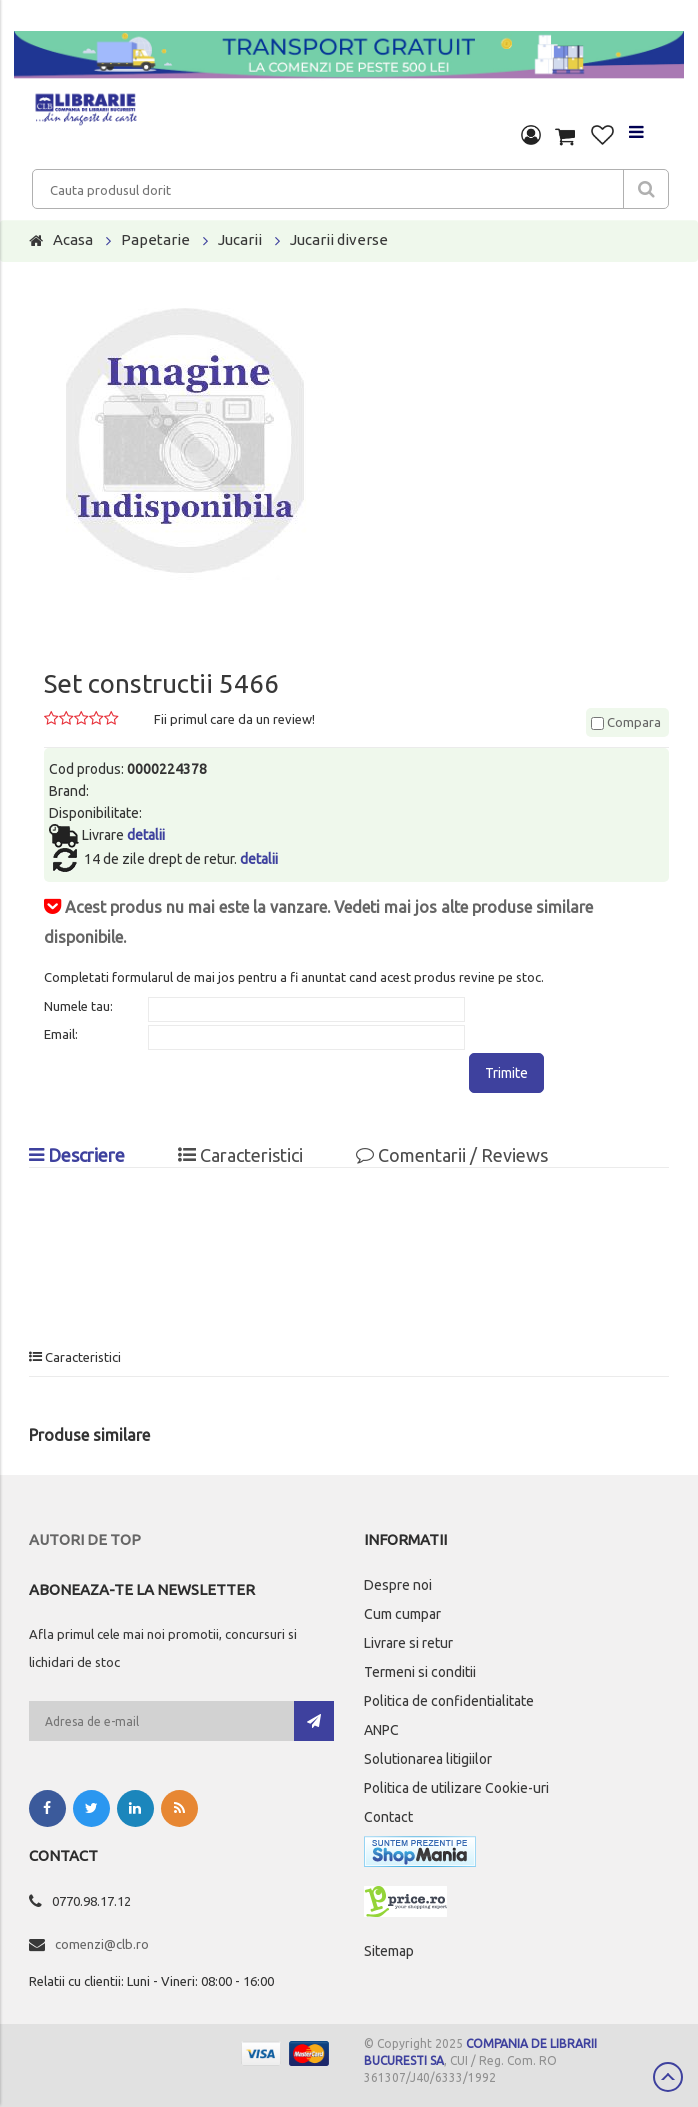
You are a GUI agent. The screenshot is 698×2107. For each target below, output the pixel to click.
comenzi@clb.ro (102, 1944)
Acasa (73, 239)
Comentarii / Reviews (452, 1155)
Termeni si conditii (420, 1672)
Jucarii (240, 239)
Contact (388, 1817)
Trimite (506, 1073)
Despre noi (398, 1585)
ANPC (381, 1730)
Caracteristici (240, 1155)
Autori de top (85, 1539)
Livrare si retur (408, 1643)
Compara (626, 722)
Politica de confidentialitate (449, 1701)
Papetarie (155, 239)
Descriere (77, 1155)
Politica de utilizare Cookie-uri (456, 1788)
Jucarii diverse (339, 239)
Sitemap (389, 1951)
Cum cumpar (402, 1614)
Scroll (668, 2077)
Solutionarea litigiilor (428, 1759)
